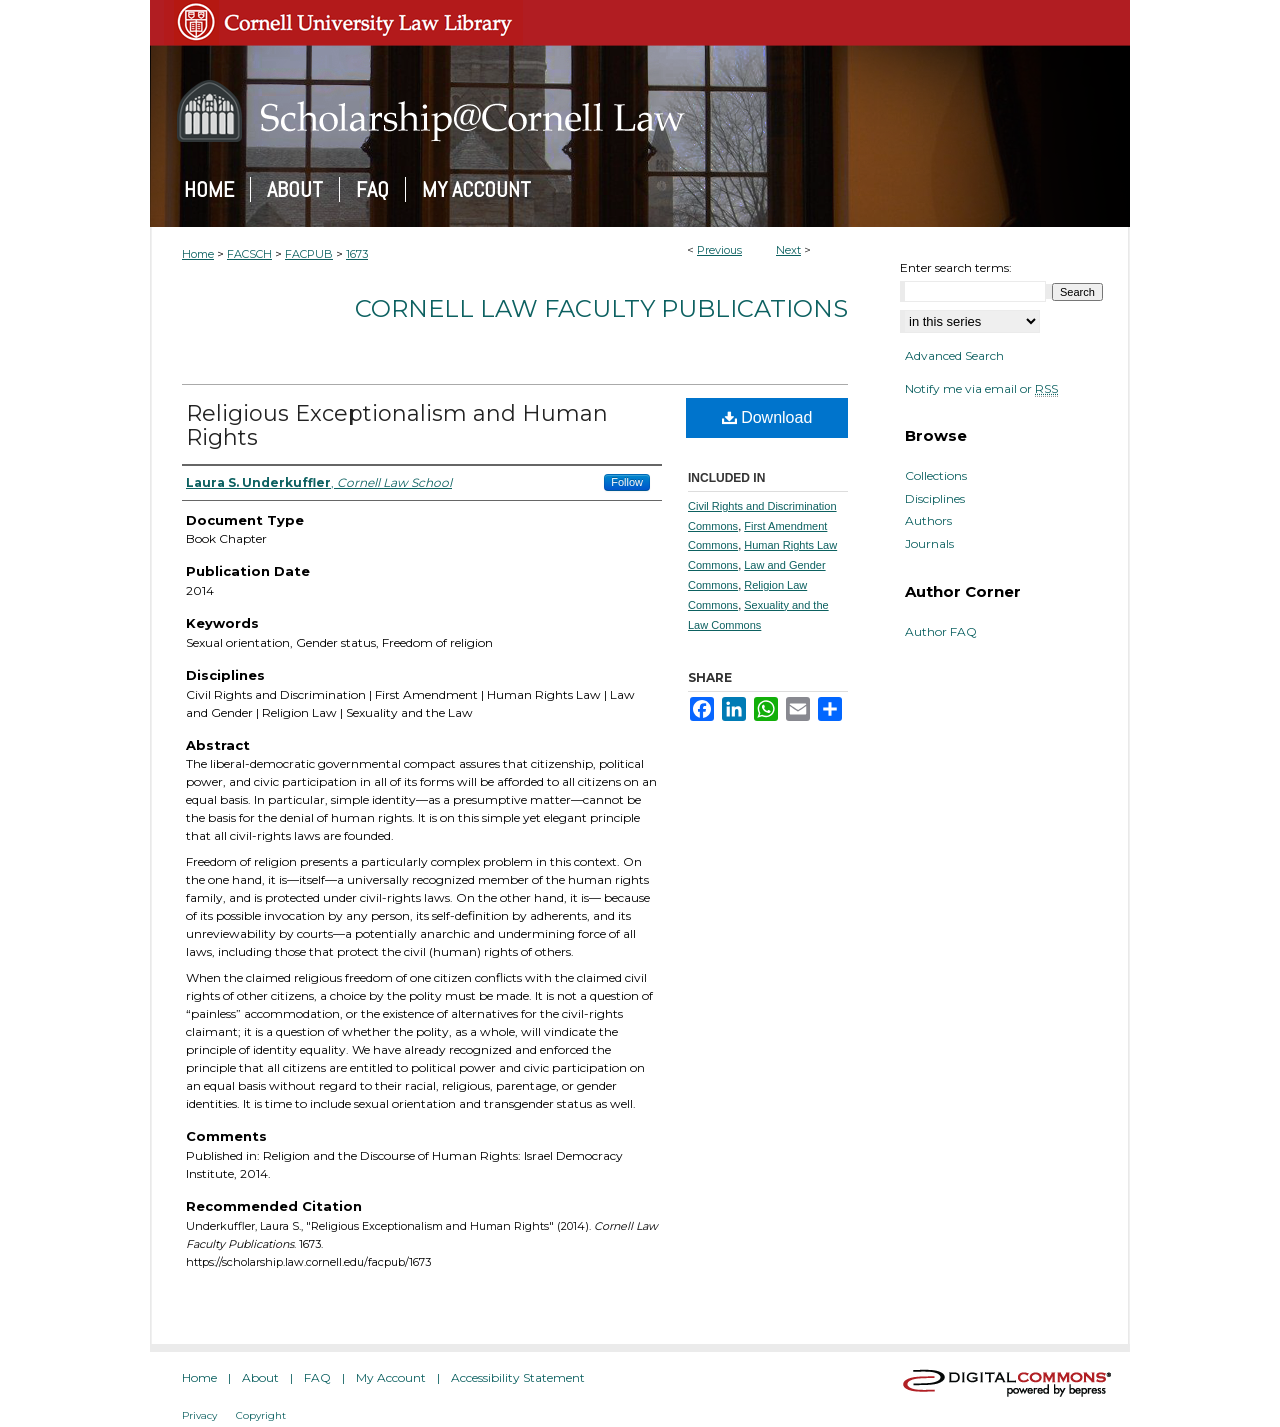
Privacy (199, 1415)
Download (767, 417)
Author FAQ (941, 632)
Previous (719, 250)
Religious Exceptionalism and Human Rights (397, 425)
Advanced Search (954, 355)
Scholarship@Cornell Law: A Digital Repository (640, 111)
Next (788, 250)
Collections (936, 476)
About (260, 1377)
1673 (357, 254)
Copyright (261, 1415)
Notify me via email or (981, 389)
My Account (391, 1377)
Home (198, 254)
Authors (928, 521)
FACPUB (309, 254)
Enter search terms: (956, 267)
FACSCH (249, 254)
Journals (929, 544)
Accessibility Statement (518, 1377)
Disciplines (935, 499)
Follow (627, 482)
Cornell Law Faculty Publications (601, 308)
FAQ (317, 1377)
